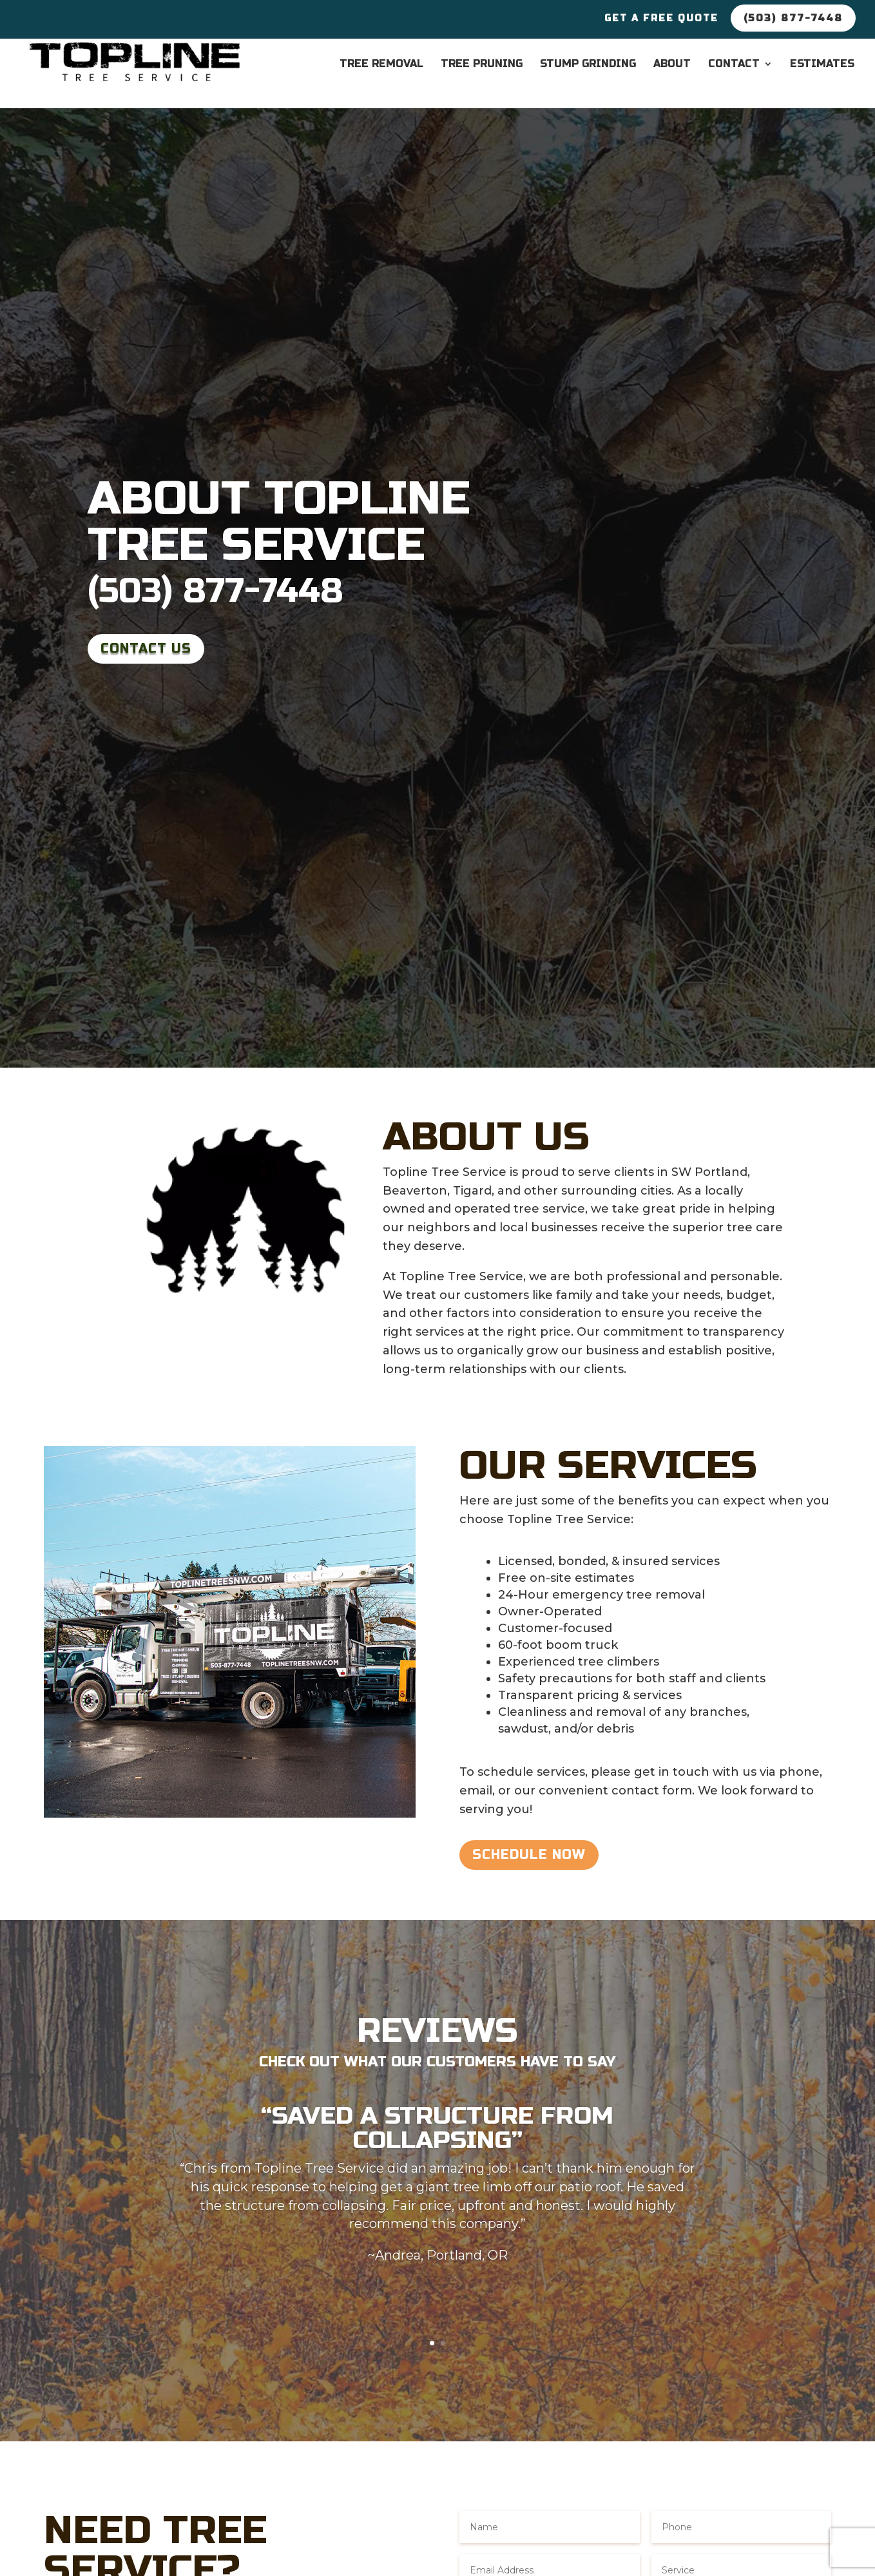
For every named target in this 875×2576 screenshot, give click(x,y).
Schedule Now (529, 1855)
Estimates (822, 64)
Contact (734, 64)
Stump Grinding (588, 64)
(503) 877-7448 (215, 591)
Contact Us (146, 648)
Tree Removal (381, 64)
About (672, 64)
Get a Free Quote (661, 19)
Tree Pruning (482, 64)
